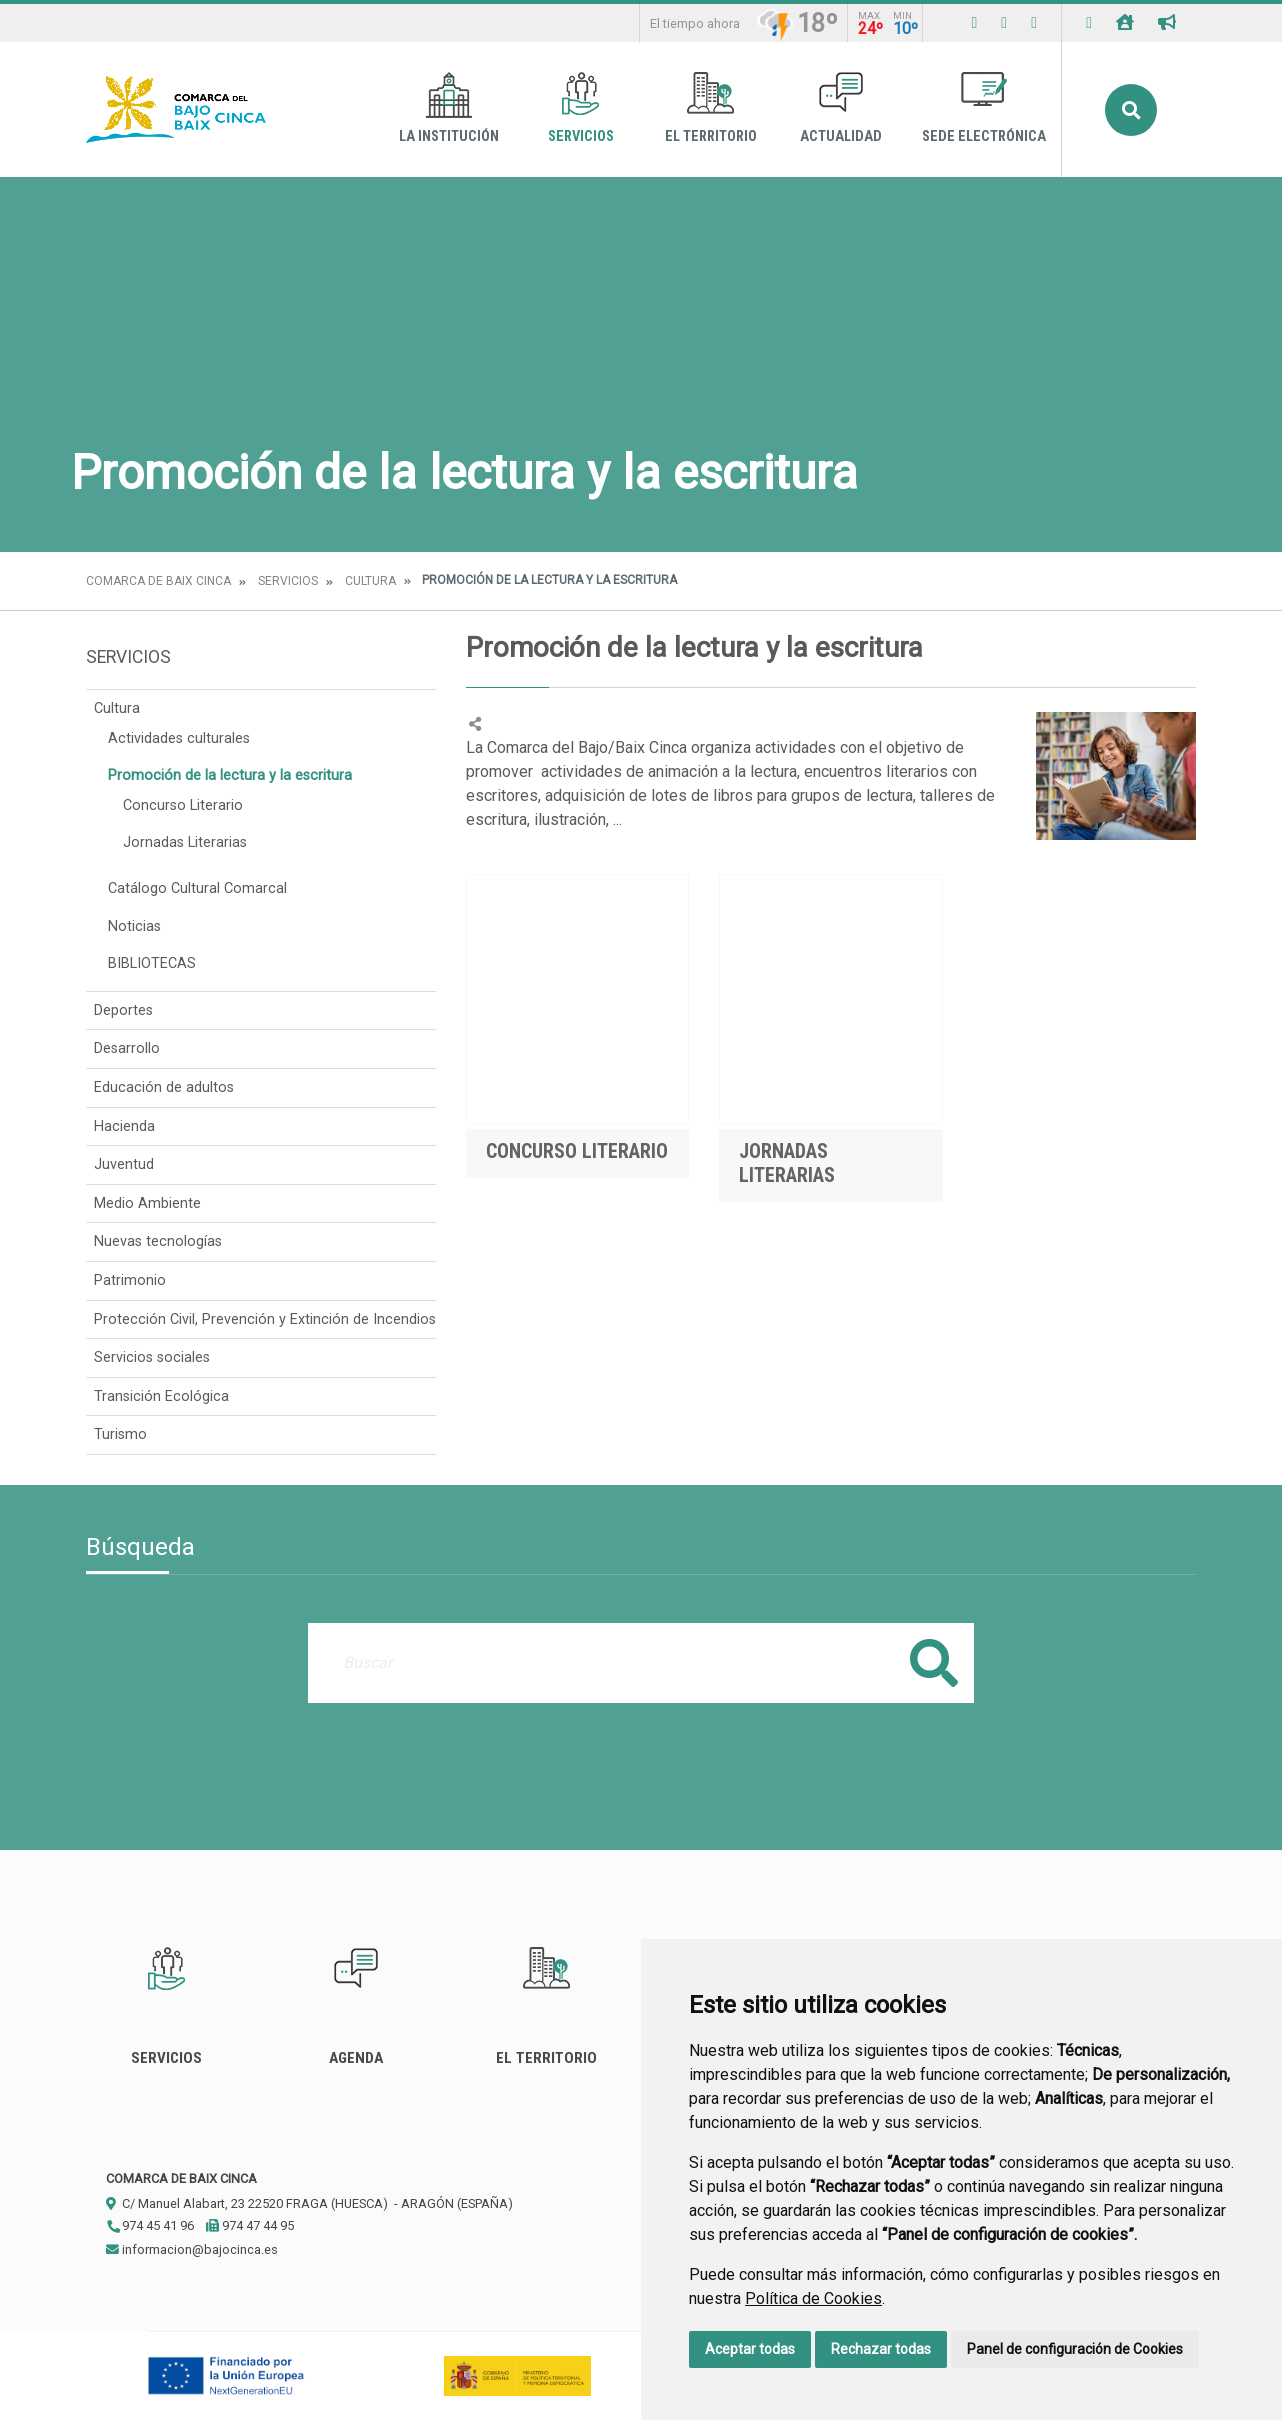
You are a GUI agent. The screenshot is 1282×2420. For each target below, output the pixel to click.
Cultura (370, 581)
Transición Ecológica (161, 1396)
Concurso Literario (183, 805)
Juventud (124, 1164)
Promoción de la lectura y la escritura (230, 775)
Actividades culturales (179, 738)
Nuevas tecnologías (158, 1241)
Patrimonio (130, 1280)
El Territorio (711, 108)
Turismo (120, 1434)
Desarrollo (127, 1048)
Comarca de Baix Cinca (158, 581)
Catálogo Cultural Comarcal (197, 888)
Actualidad (841, 108)
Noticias (134, 926)
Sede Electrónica (984, 108)
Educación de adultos (164, 1087)
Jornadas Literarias (185, 842)
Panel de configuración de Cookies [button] (1075, 2349)
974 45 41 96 (150, 2225)
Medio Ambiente (147, 1203)
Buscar (1131, 110)
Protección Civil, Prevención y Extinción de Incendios (265, 1319)
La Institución (449, 108)
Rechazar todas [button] (881, 2349)
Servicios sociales (152, 1357)
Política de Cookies (813, 2298)
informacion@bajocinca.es (192, 2249)
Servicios (581, 108)
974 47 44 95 (250, 2225)
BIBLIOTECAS (152, 963)
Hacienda (124, 1126)
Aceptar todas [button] (750, 2349)
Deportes (123, 1010)
